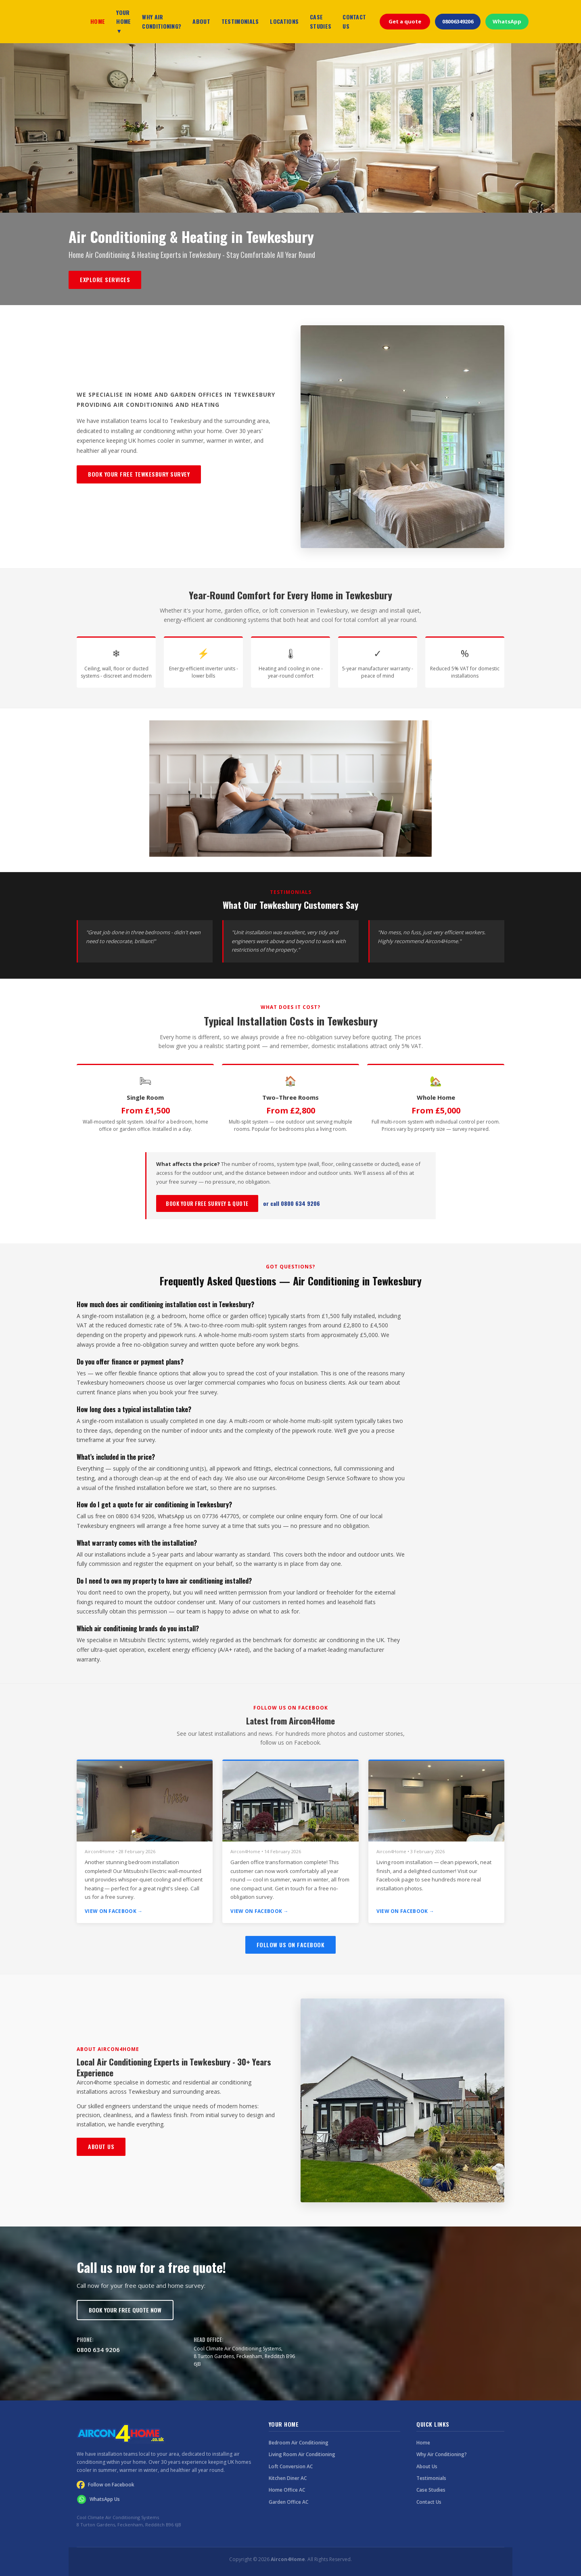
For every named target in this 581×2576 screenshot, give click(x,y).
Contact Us (428, 2502)
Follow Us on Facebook (291, 1944)
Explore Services (105, 279)
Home (423, 2442)
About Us (101, 2146)
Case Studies (430, 2489)
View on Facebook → (113, 1911)
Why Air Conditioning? (441, 2454)
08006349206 (457, 21)
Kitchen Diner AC (288, 2478)
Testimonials (431, 2478)
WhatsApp (507, 21)
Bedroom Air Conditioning (298, 2442)
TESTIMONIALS (240, 21)
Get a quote (405, 21)
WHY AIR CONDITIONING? (161, 21)
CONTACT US (354, 21)
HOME (97, 21)
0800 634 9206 (98, 2350)
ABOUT (201, 21)
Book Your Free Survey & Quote (207, 1203)
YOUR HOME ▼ (123, 21)
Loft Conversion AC (291, 2466)
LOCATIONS (284, 21)
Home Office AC (287, 2489)
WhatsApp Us (98, 2499)
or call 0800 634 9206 (291, 1203)
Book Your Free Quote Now (125, 2310)
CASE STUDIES (320, 21)
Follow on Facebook (105, 2485)
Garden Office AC (288, 2502)
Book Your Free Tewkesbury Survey (139, 474)
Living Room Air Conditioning (302, 2454)
